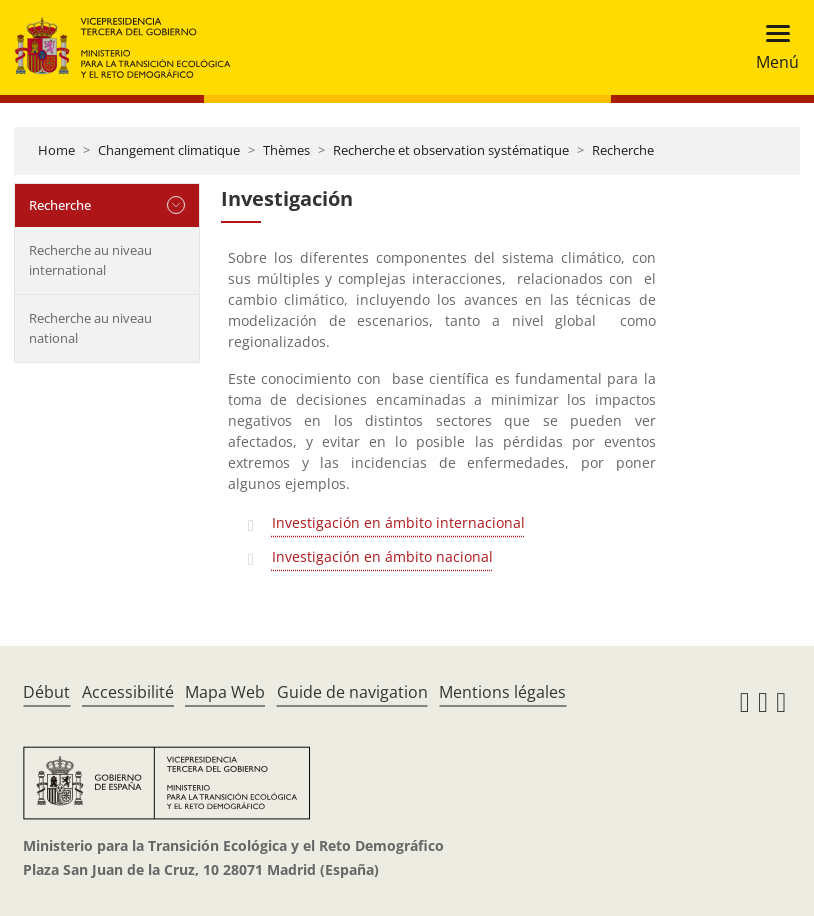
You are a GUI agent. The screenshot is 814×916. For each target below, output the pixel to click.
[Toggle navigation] (771, 47)
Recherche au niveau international (90, 260)
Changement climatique (169, 150)
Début (46, 692)
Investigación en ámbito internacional (398, 522)
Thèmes (286, 150)
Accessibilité (128, 692)
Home (56, 150)
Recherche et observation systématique (451, 150)
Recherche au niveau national (90, 328)
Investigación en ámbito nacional (382, 556)
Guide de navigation (352, 692)
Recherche (623, 150)
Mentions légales (502, 692)
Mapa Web (225, 692)
